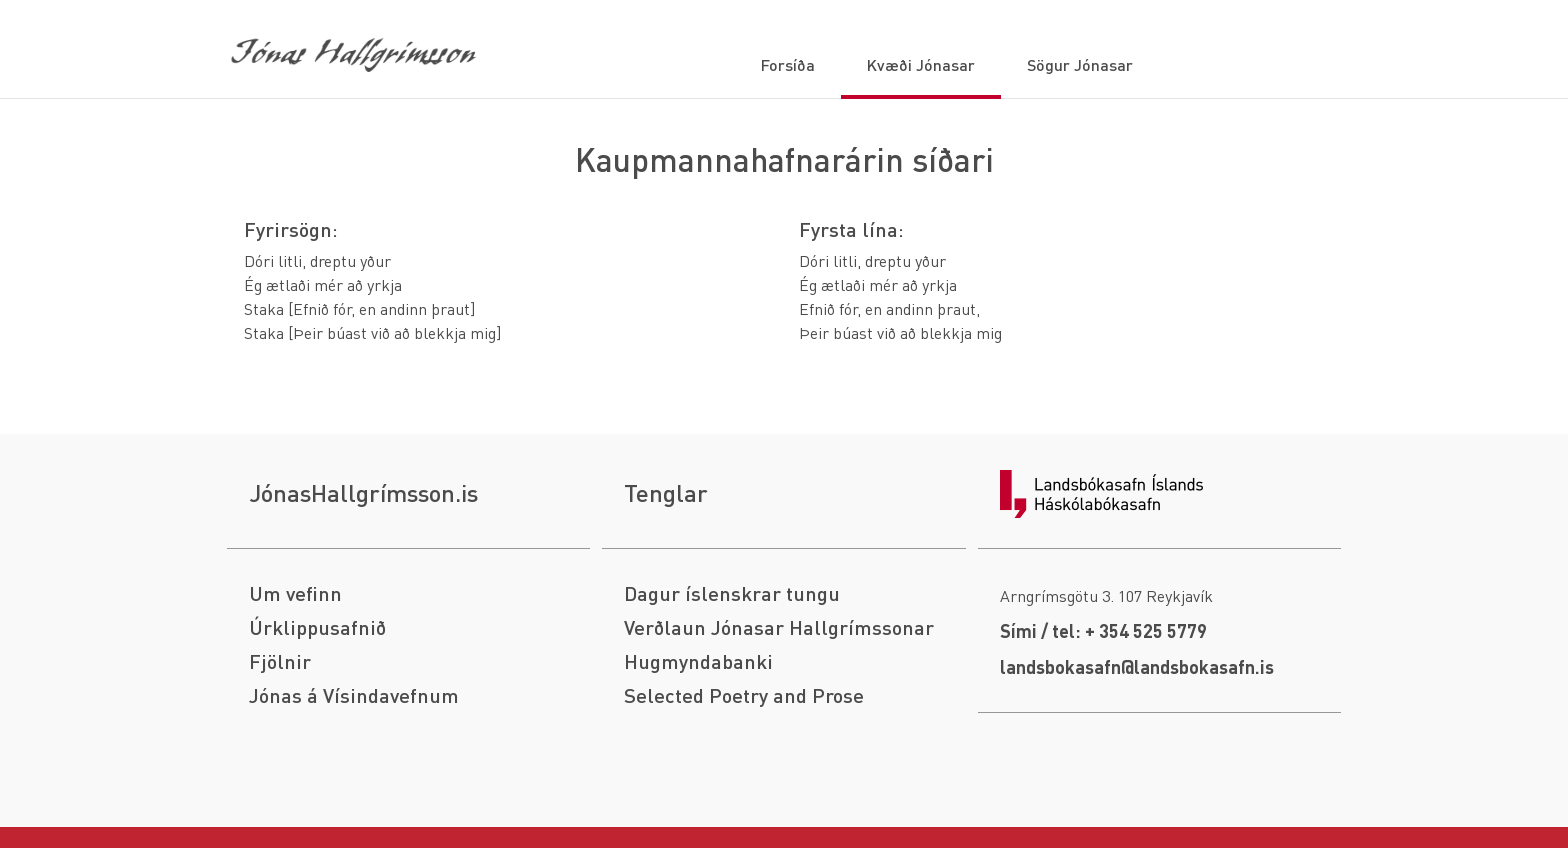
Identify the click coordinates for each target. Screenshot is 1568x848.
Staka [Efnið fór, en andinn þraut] (359, 308)
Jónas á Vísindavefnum (354, 695)
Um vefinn (295, 593)
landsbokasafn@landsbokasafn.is (1137, 666)
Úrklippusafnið (317, 627)
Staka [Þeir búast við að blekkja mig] (372, 332)
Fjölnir (280, 661)
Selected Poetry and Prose (744, 695)
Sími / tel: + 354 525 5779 (1103, 630)
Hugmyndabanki (698, 661)
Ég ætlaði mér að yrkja (323, 284)
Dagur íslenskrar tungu (732, 593)
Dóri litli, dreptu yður (317, 260)
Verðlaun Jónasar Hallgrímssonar (779, 627)
